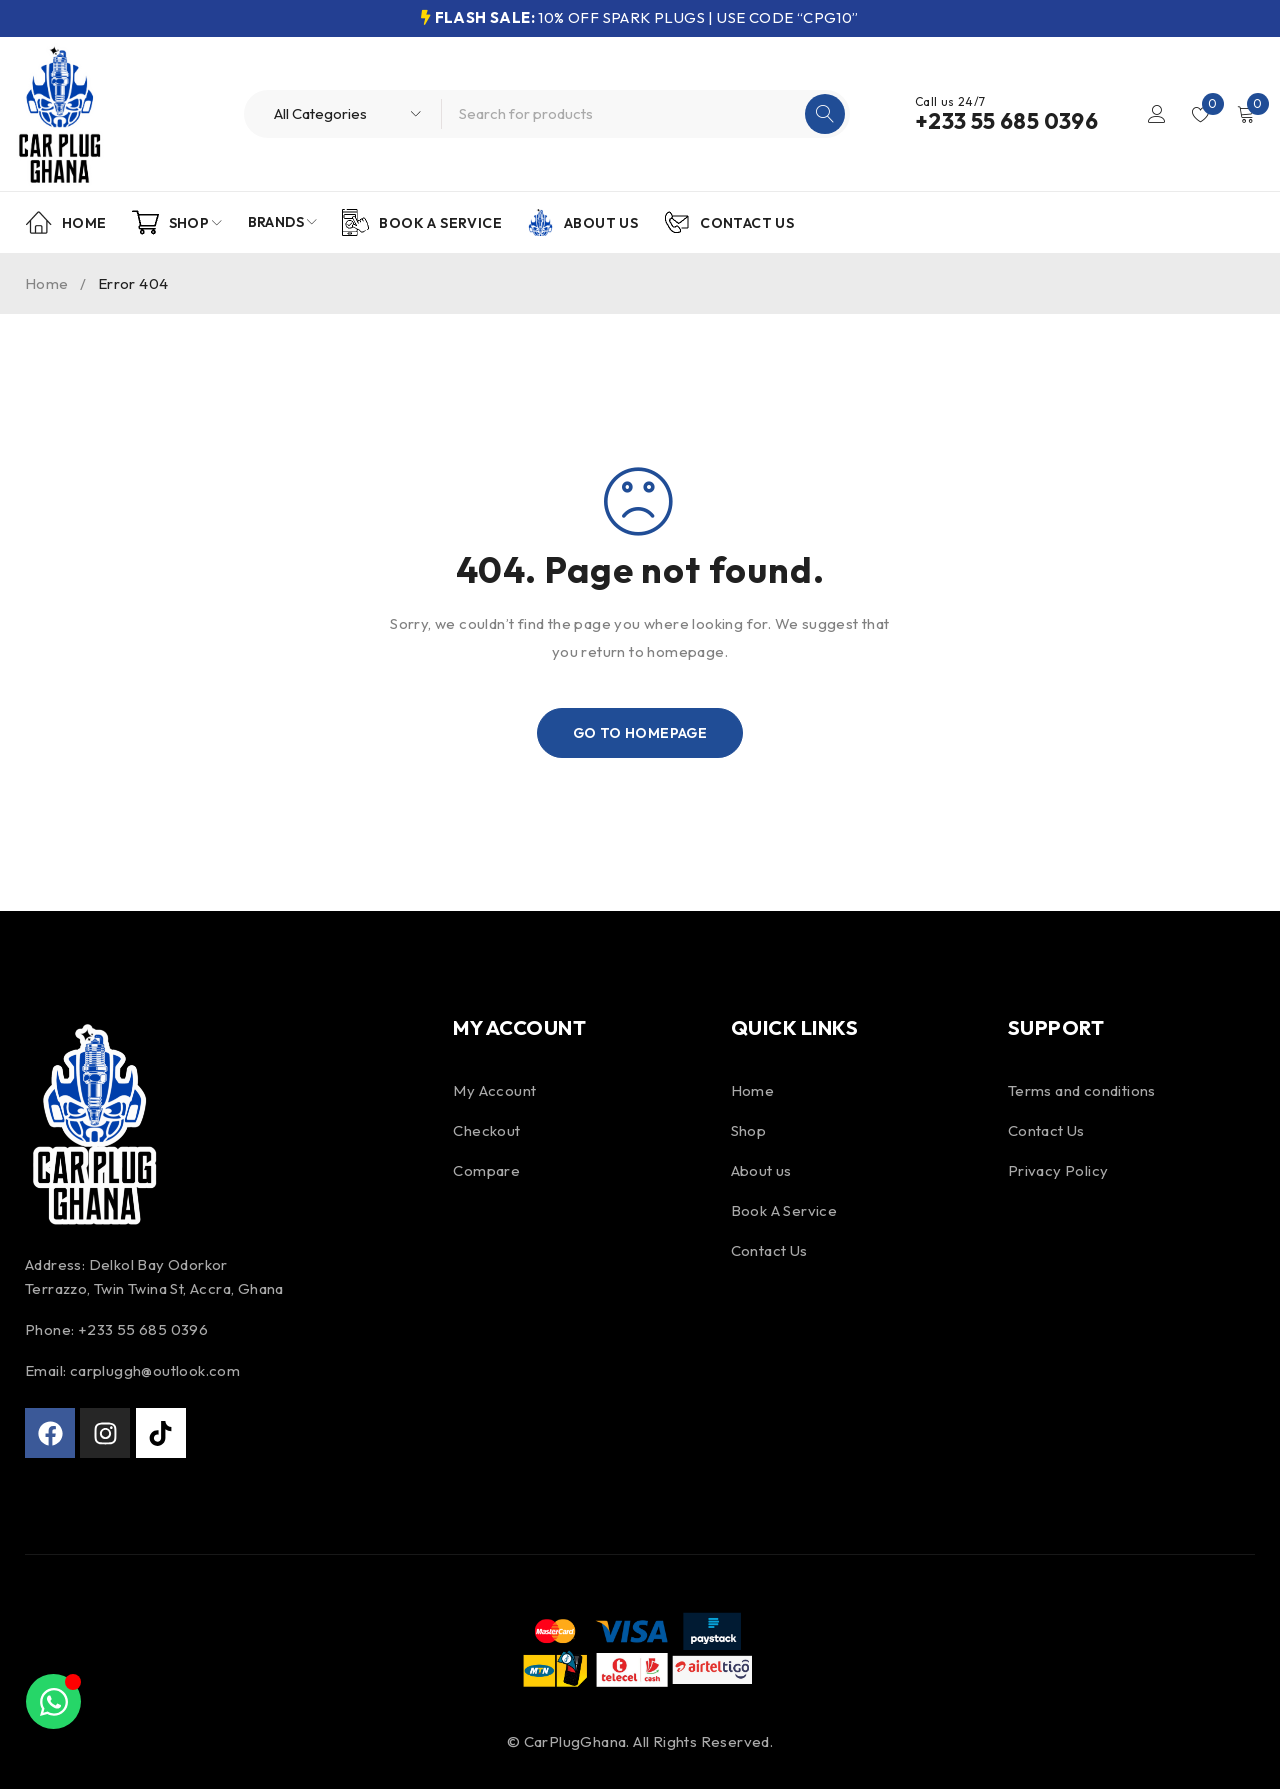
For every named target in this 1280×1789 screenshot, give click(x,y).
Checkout (486, 1130)
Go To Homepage (640, 733)
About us (761, 1170)
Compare (486, 1170)
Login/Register (1157, 114)
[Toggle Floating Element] (53, 1701)
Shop (749, 1130)
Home (47, 283)
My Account (494, 1090)
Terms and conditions (1082, 1090)
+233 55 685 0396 (1006, 121)
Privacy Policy (1058, 1170)
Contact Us (769, 1250)
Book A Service (784, 1210)
